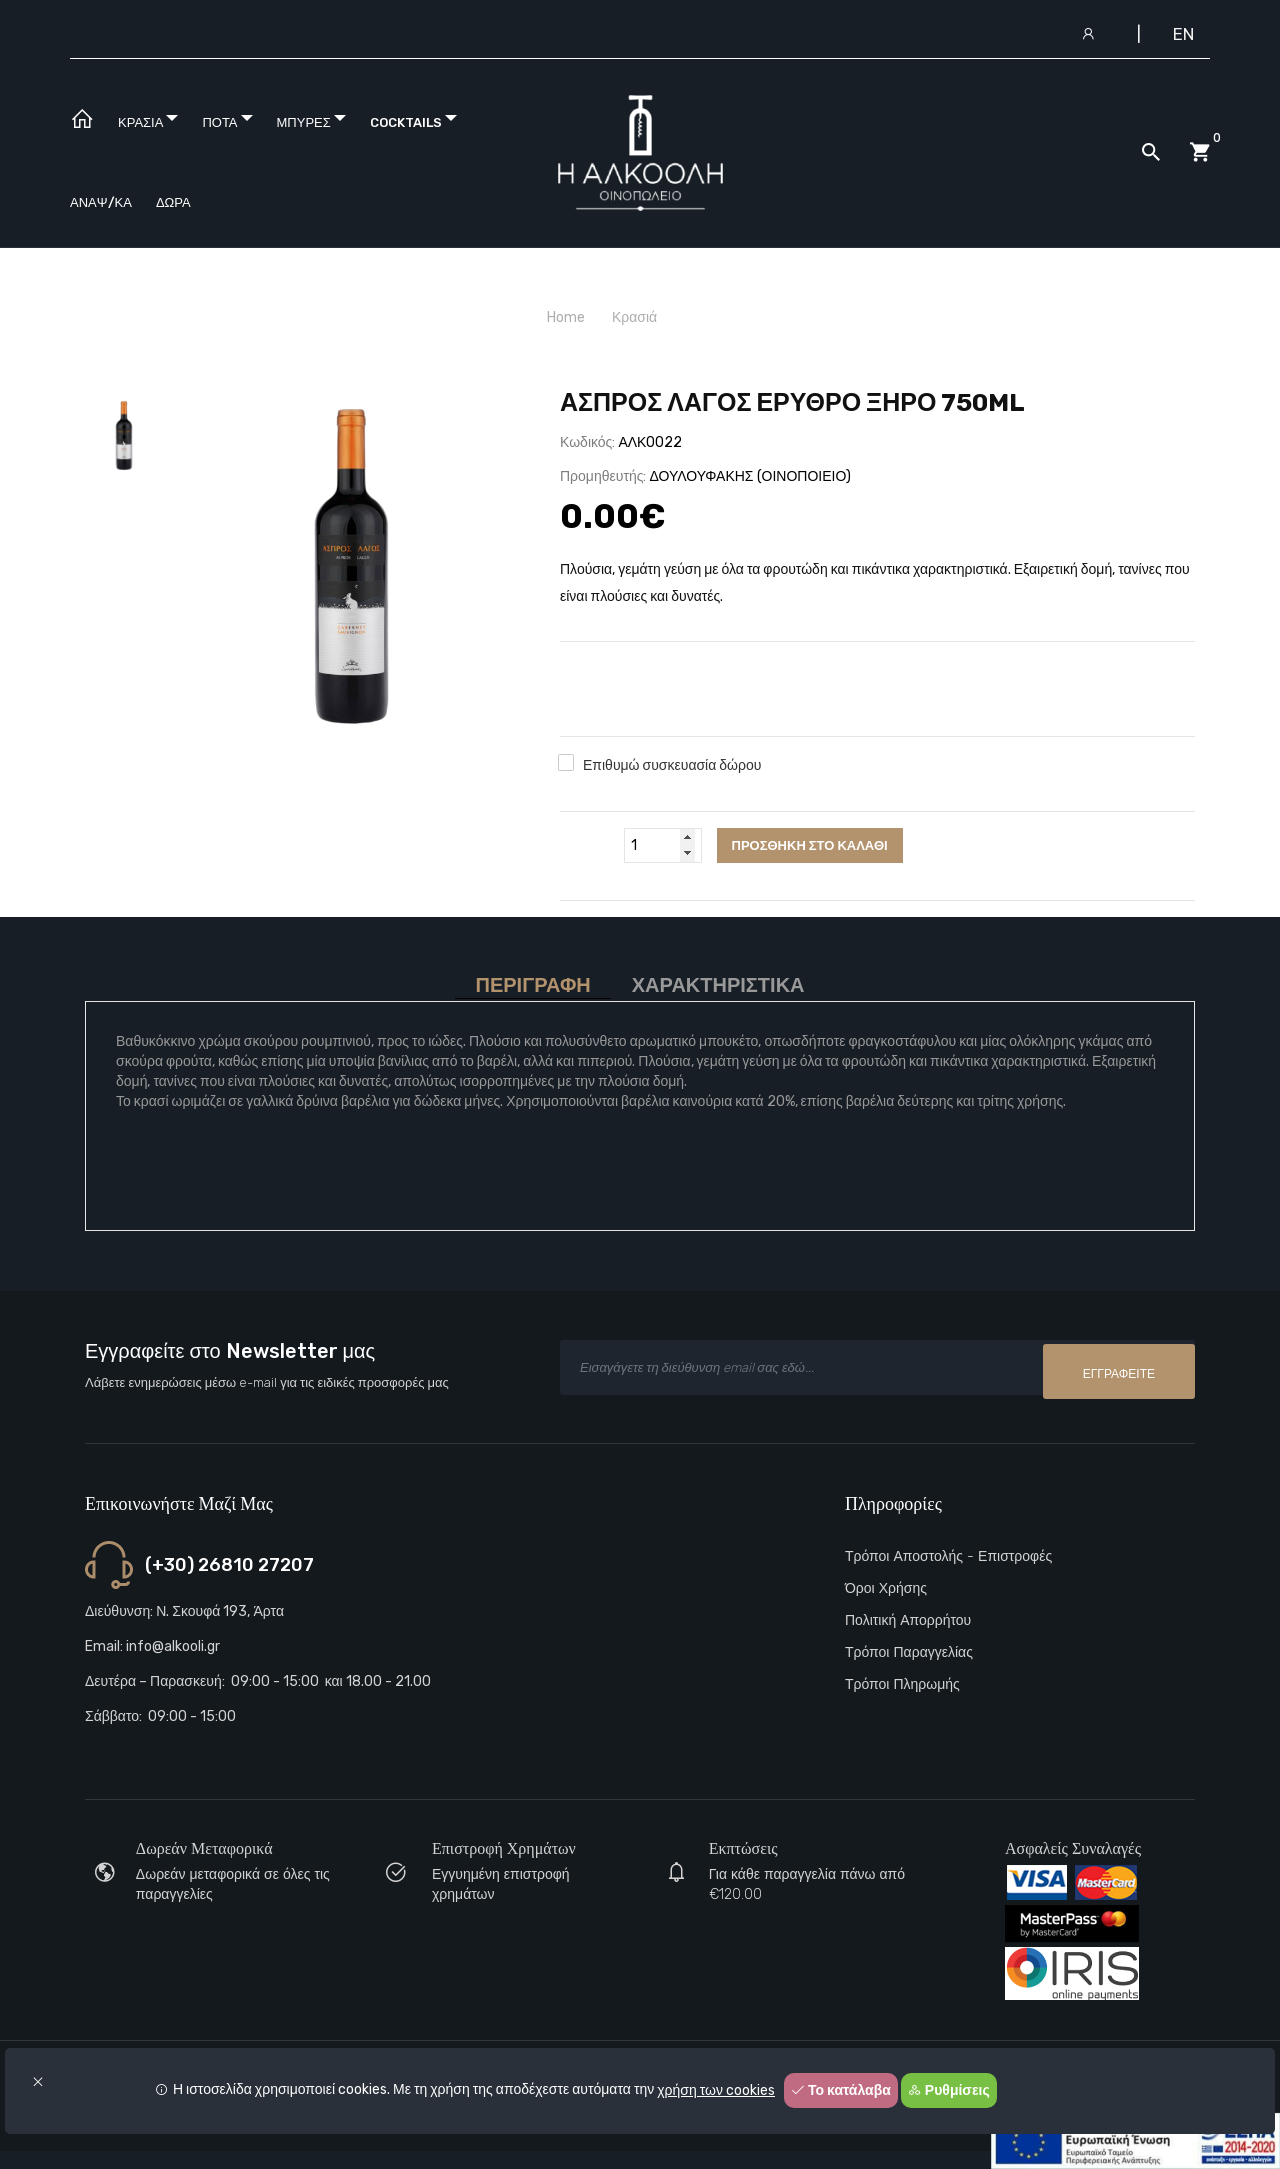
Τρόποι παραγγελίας (909, 1652)
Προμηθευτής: (603, 476)
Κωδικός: (587, 442)
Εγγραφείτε (1119, 1370)
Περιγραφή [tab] (532, 985)
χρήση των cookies (716, 2090)
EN (1183, 34)
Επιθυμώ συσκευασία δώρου (672, 765)
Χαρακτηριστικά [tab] (718, 985)
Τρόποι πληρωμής (902, 1684)
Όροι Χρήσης (886, 1588)
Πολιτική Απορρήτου (908, 1620)
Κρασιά (634, 317)
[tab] (124, 435)
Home (566, 317)
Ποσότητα (588, 845)
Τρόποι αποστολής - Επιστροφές (948, 1556)
